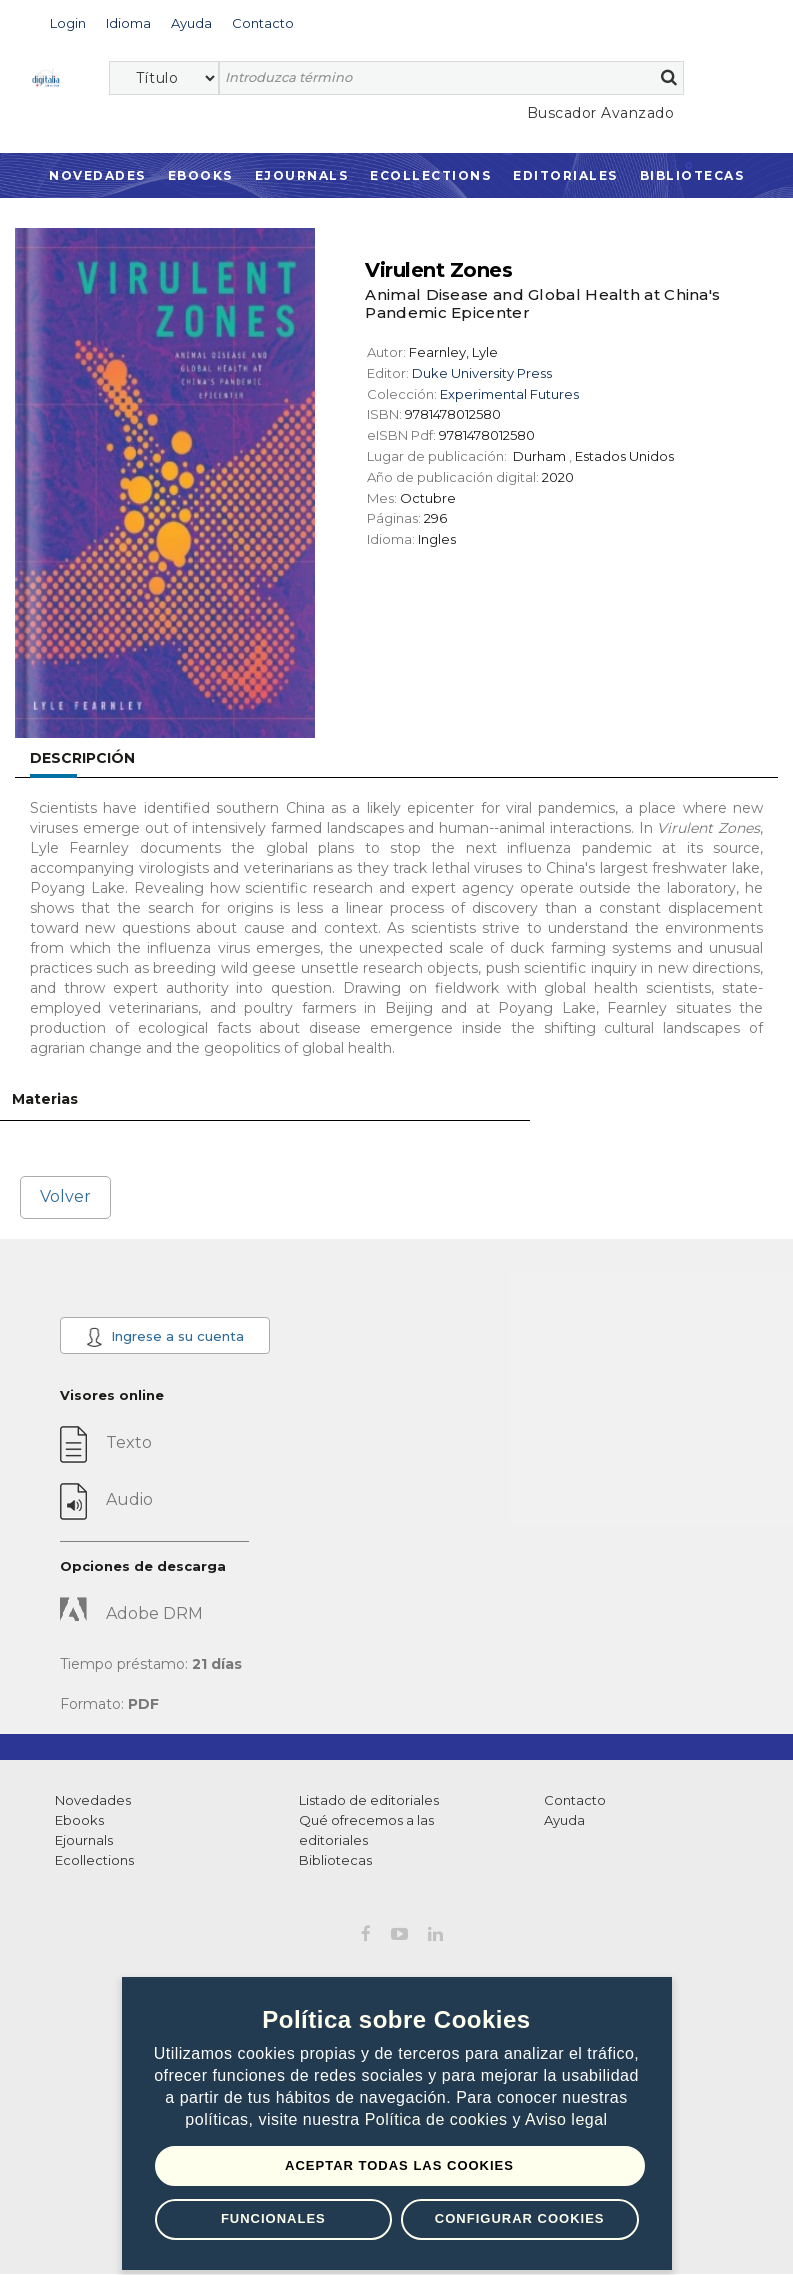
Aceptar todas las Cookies (399, 2165)
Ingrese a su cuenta (164, 1337)
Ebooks (200, 175)
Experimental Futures (509, 394)
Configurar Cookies (520, 2218)
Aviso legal (566, 2119)
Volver (65, 1196)
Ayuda (564, 1820)
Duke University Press (482, 373)
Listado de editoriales (369, 1800)
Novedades (97, 175)
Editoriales (565, 175)
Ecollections (430, 175)
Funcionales (273, 2218)
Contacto (575, 1800)
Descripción (82, 758)
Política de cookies (439, 2119)
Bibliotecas (692, 175)
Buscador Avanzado (601, 113)
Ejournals (302, 175)
